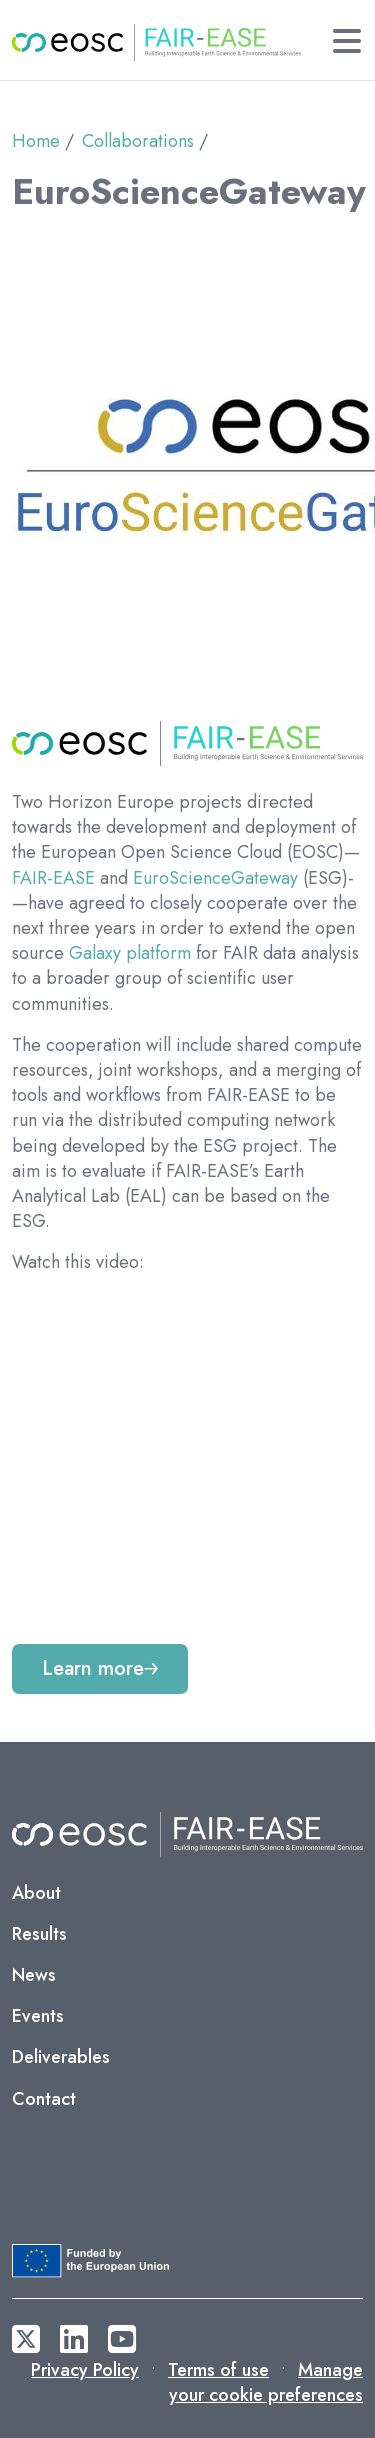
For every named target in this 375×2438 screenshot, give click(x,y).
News (34, 1975)
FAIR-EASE (53, 878)
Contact (44, 2099)
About (36, 1893)
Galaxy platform (130, 953)
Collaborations (138, 141)
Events (38, 2016)
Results (39, 1934)
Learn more (93, 1668)
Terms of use (218, 2370)
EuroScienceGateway (215, 878)
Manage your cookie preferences (266, 2382)
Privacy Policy (85, 2370)
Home (36, 141)
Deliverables (61, 2057)
